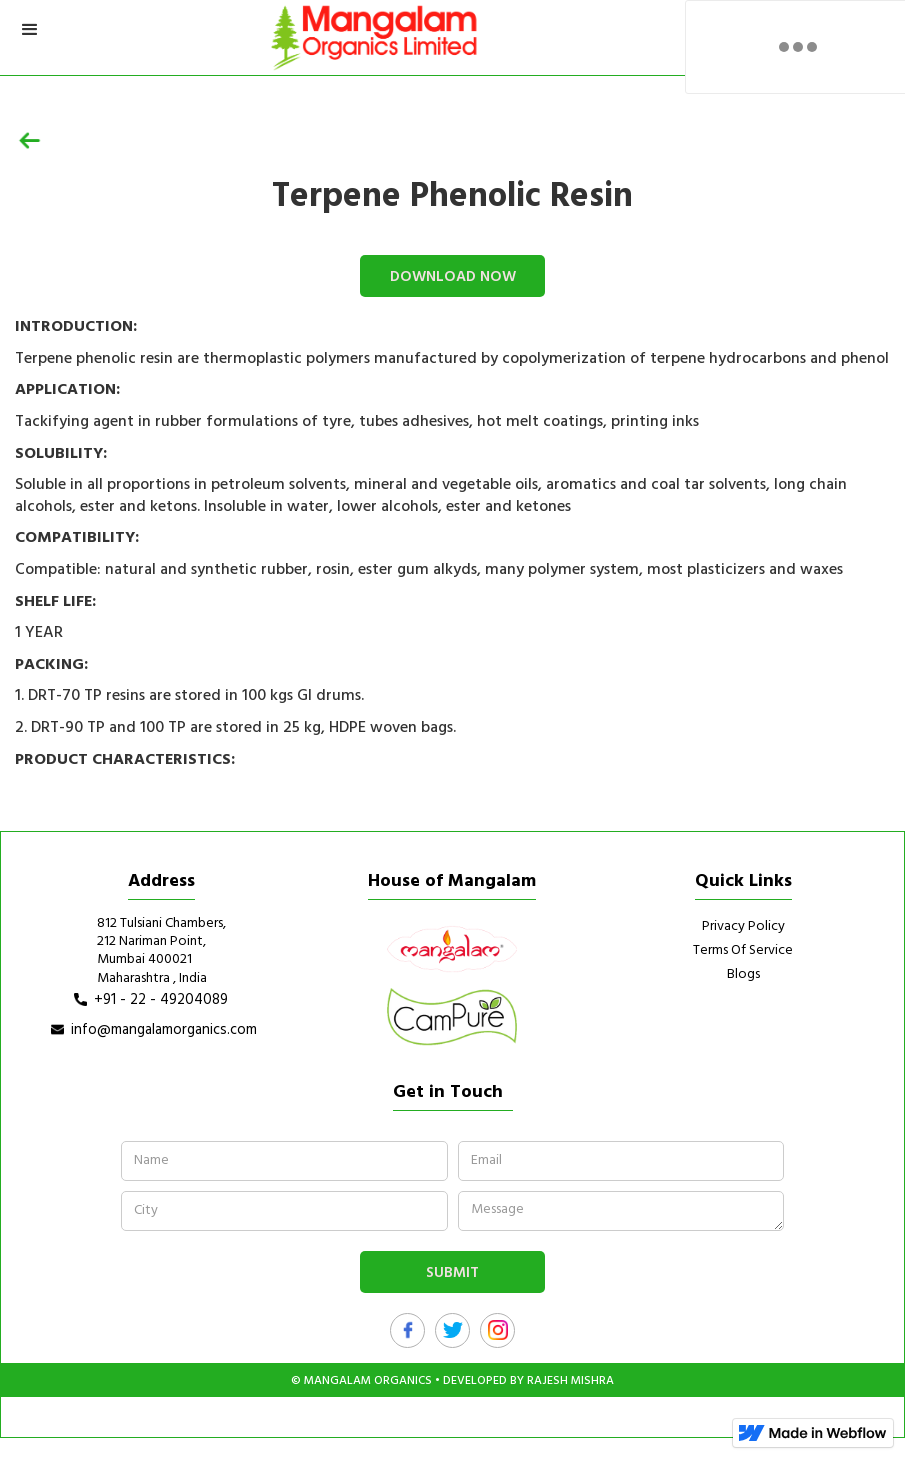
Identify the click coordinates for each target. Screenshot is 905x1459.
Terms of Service (743, 951)
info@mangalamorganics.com (164, 1030)
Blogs (743, 975)
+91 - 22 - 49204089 (161, 1000)
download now (453, 277)
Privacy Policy (743, 927)
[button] (30, 30)
